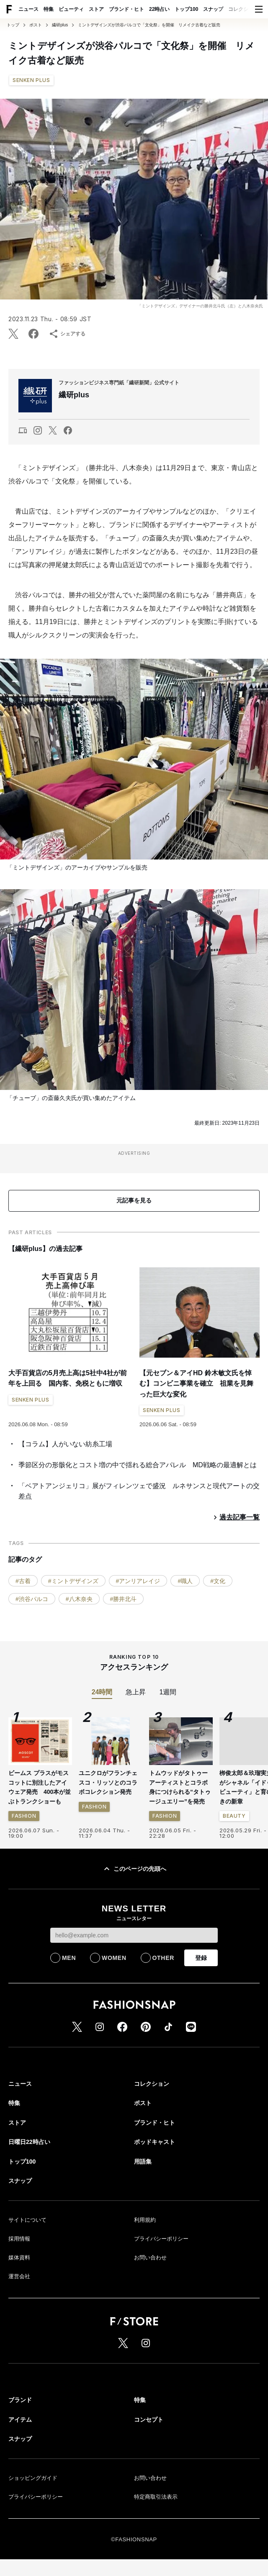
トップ (13, 25)
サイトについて (27, 2220)
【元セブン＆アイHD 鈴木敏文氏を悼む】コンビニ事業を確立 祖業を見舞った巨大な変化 (196, 1383)
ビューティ (71, 9)
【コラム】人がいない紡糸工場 (65, 1444)
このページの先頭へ (134, 1869)
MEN (69, 1957)
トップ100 (186, 9)
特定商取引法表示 (156, 2497)
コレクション (243, 9)
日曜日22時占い (29, 2142)
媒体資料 (19, 2257)
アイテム (20, 2419)
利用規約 (145, 2220)
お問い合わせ (150, 2257)
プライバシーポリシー (161, 2239)
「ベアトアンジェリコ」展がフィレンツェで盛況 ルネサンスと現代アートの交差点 (139, 1491)
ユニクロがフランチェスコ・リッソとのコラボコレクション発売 (108, 1782)
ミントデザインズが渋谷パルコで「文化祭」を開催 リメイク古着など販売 (149, 25)
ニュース (28, 9)
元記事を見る (134, 1200)
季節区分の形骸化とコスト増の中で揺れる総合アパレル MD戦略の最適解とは (137, 1464)
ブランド (20, 2400)
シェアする (67, 334)
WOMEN (114, 1957)
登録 (201, 1957)
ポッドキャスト (154, 2142)
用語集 (143, 2161)
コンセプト (148, 2419)
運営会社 (19, 2276)
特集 (49, 9)
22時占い (159, 9)
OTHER (163, 1957)
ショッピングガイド (32, 2478)
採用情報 (19, 2239)
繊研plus (60, 25)
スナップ (213, 9)
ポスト (35, 25)
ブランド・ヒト (126, 9)
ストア (96, 9)
